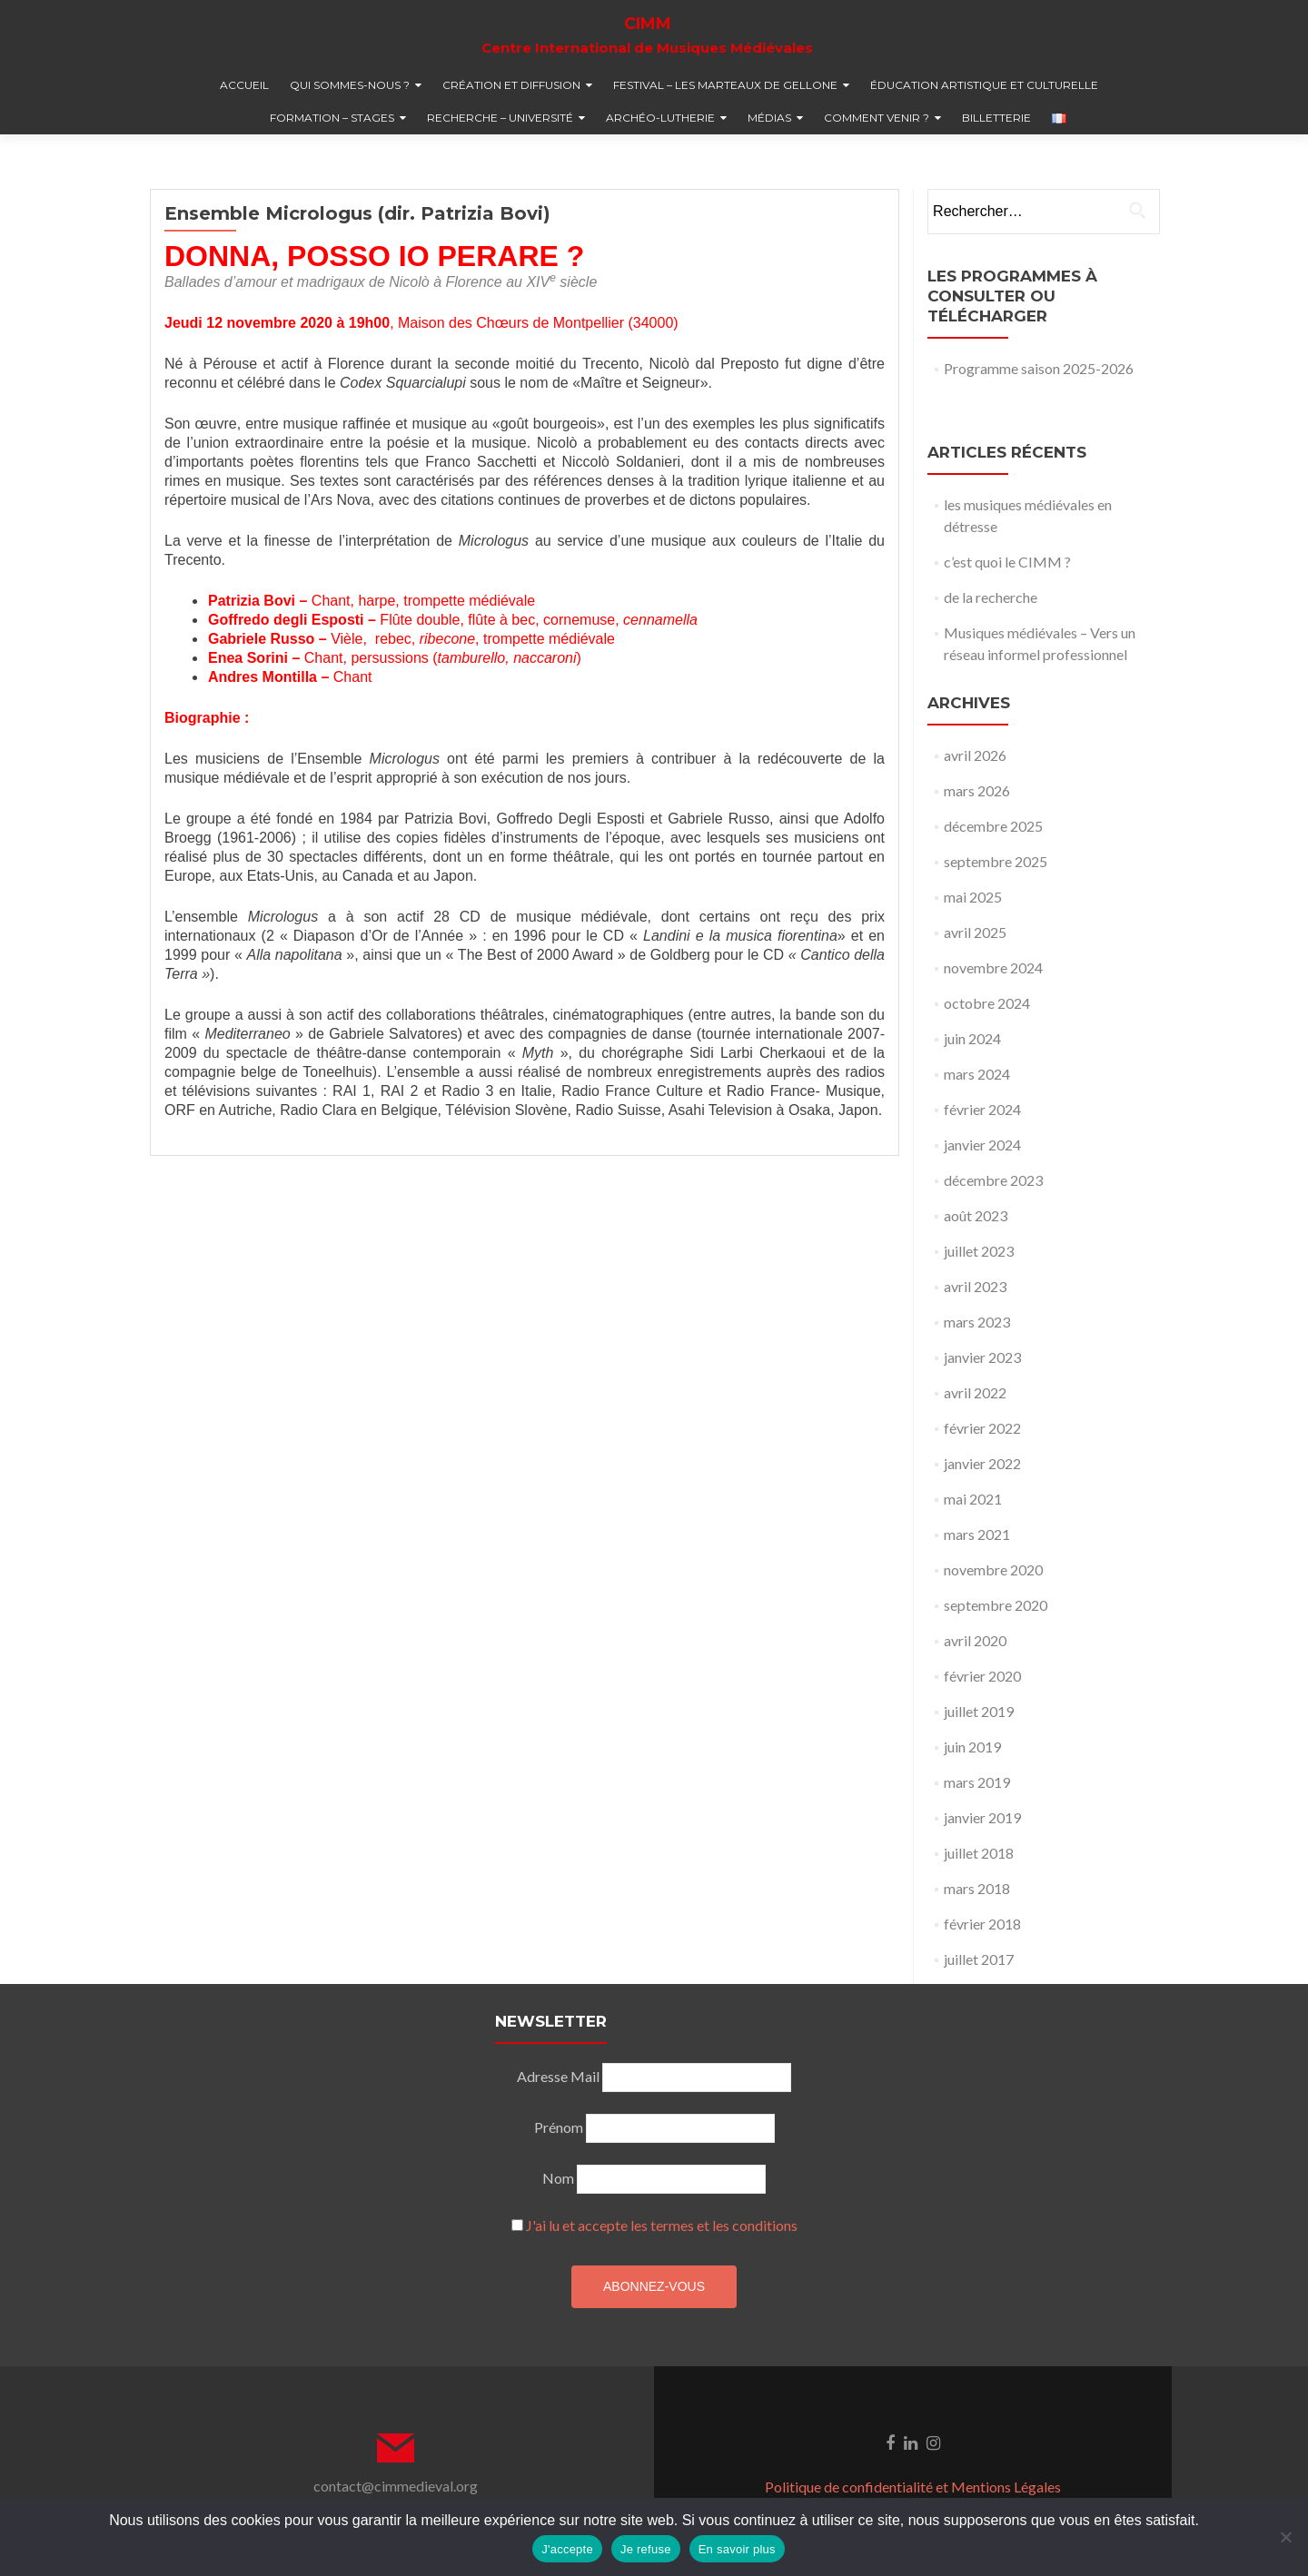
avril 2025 (975, 932)
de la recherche (990, 597)
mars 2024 (977, 1073)
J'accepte (567, 2549)
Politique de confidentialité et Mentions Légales (913, 2486)
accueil (244, 85)
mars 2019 (977, 1782)
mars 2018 (977, 1888)
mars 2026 (977, 790)
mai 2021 (973, 1498)
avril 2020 (975, 1640)
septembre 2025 (995, 861)
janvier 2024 (982, 1144)
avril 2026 (975, 755)
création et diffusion (511, 85)
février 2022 (982, 1427)
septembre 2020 (995, 1605)
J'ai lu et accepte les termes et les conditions (662, 2225)
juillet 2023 (979, 1250)
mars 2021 (977, 1534)
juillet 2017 (979, 1959)
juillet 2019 (979, 1711)
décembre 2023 (993, 1180)
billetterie (996, 117)
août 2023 (975, 1215)
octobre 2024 (987, 1003)
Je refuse (645, 2549)
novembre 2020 (993, 1569)
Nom (558, 2177)
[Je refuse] (1285, 2537)
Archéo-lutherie (660, 117)
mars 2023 (977, 1321)
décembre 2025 (993, 825)
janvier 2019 (982, 1817)
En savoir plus (737, 2549)
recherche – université (500, 117)
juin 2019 (972, 1746)
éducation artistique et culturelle (984, 85)
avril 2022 (975, 1392)
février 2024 (982, 1109)
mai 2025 (973, 896)
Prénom (558, 2127)
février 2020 (982, 1675)
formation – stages (332, 117)
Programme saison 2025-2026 (1039, 368)
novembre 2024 (993, 967)
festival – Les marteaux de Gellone (725, 85)
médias (769, 117)
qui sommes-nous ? (350, 85)
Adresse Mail (558, 2076)
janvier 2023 (982, 1357)
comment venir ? (876, 117)
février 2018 (982, 1923)
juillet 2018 (979, 1852)
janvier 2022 (982, 1463)
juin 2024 (972, 1038)
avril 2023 (975, 1286)
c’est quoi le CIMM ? (1007, 561)
